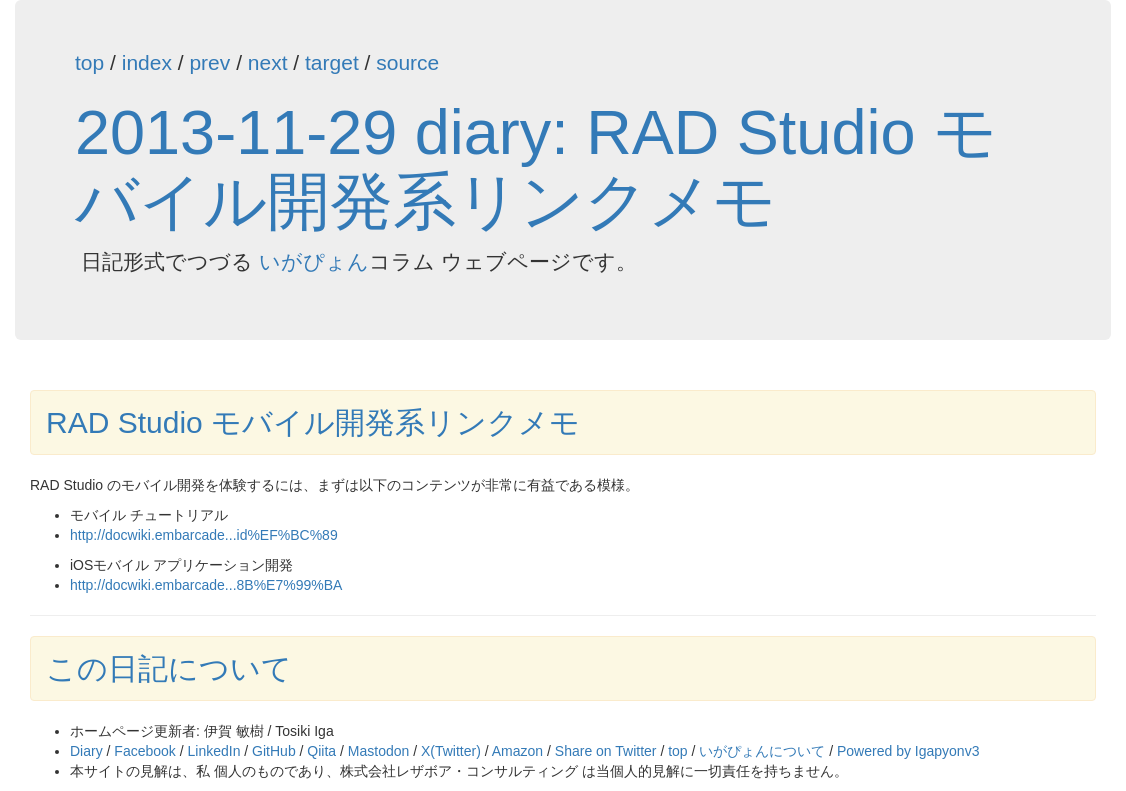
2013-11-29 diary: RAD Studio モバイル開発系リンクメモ (536, 166)
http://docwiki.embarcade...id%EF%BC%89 (204, 535)
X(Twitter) (451, 751)
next (268, 62)
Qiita (321, 751)
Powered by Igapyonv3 (908, 751)
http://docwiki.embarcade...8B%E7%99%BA (206, 585)
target (332, 62)
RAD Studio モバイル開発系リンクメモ (313, 422)
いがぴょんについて (762, 751)
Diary (86, 751)
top (89, 62)
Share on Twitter (606, 751)
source (407, 62)
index (147, 62)
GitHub (274, 751)
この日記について (169, 668)
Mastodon (378, 751)
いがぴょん (314, 261)
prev (209, 62)
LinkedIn (214, 751)
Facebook (144, 751)
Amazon (517, 751)
